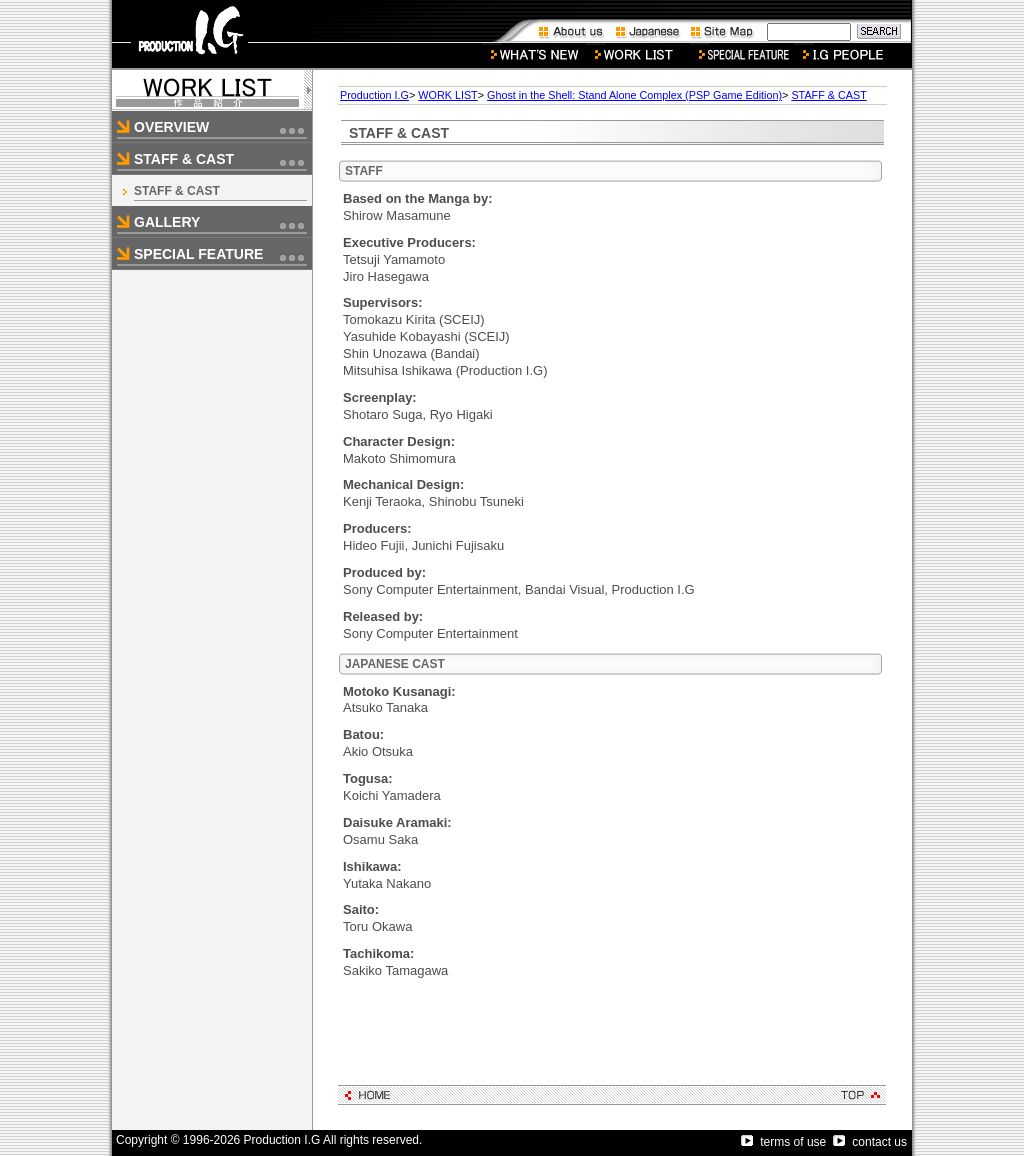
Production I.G (374, 95)
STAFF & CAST (177, 191)
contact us (870, 1142)
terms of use (783, 1142)
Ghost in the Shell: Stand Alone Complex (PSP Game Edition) (634, 95)
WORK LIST (447, 95)
